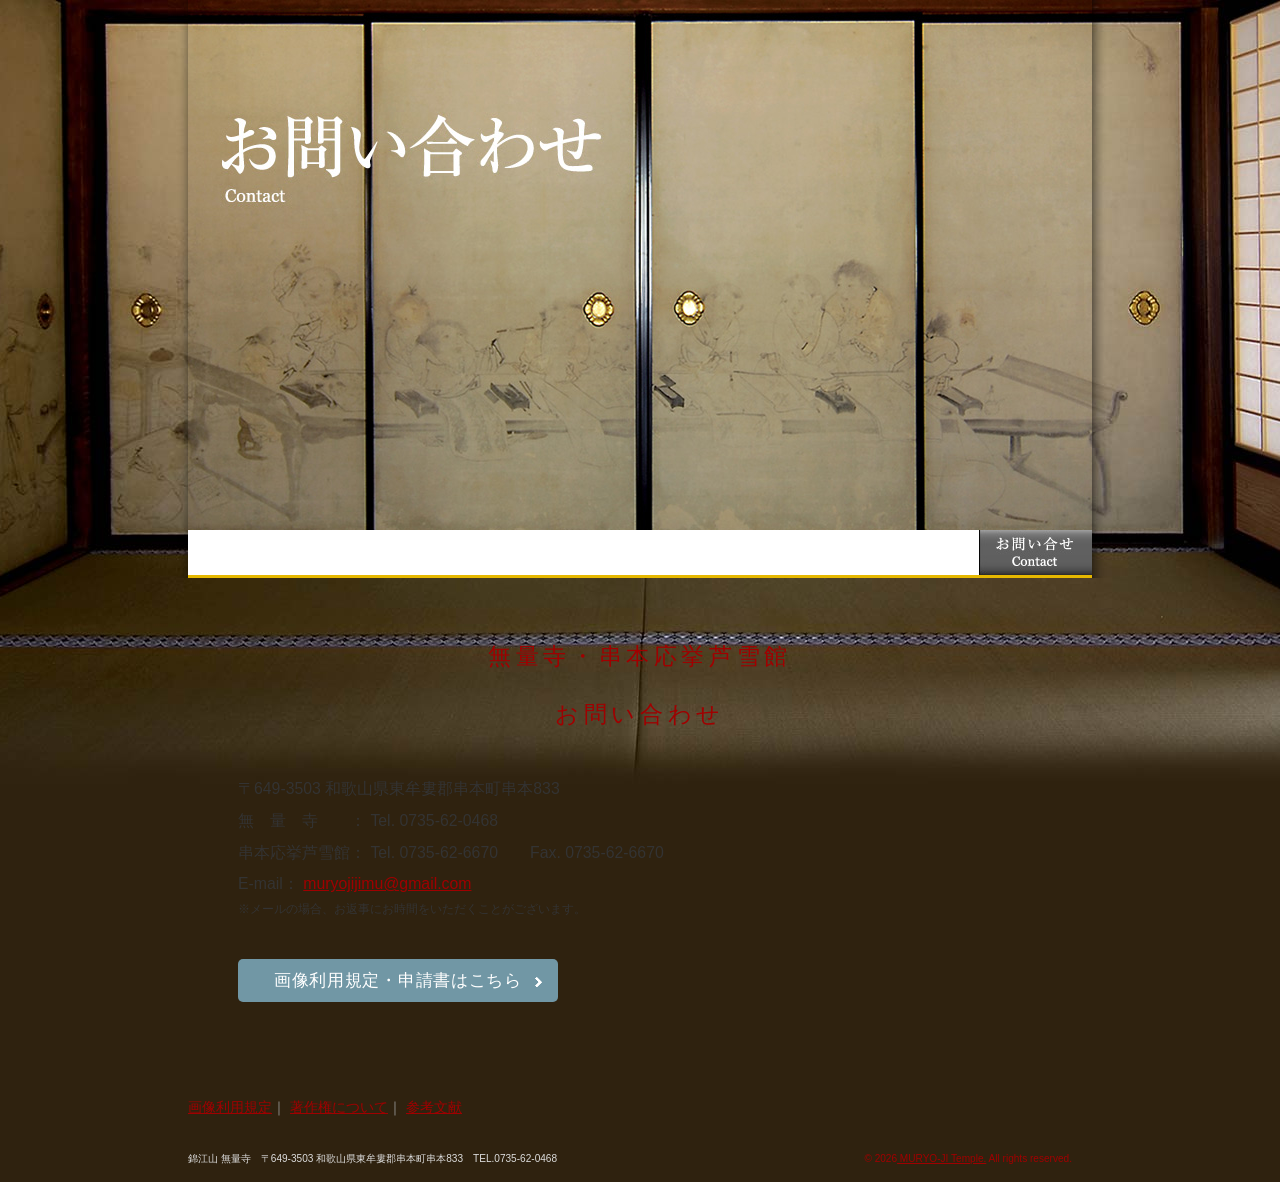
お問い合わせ (1035, 552)
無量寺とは (470, 552)
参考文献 (434, 1107)
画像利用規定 (230, 1107)
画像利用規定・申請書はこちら (398, 980)
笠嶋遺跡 (696, 552)
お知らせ (357, 552)
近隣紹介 (922, 552)
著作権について (339, 1107)
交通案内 (809, 552)
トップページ (244, 552)
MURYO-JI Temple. (941, 1158)
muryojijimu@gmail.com (387, 883)
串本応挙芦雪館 (583, 552)
